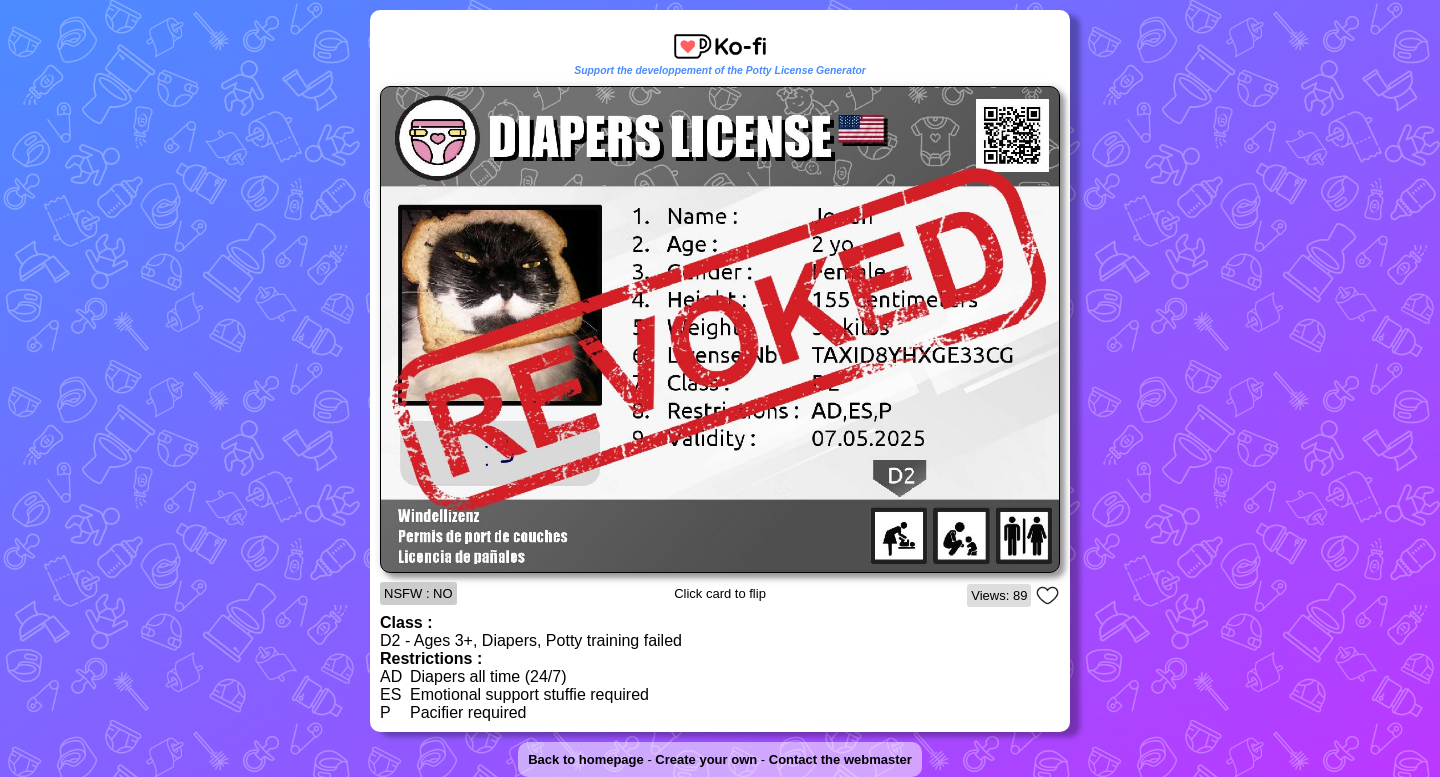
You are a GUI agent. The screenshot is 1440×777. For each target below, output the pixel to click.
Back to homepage (586, 759)
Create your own (706, 759)
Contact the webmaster (840, 759)
